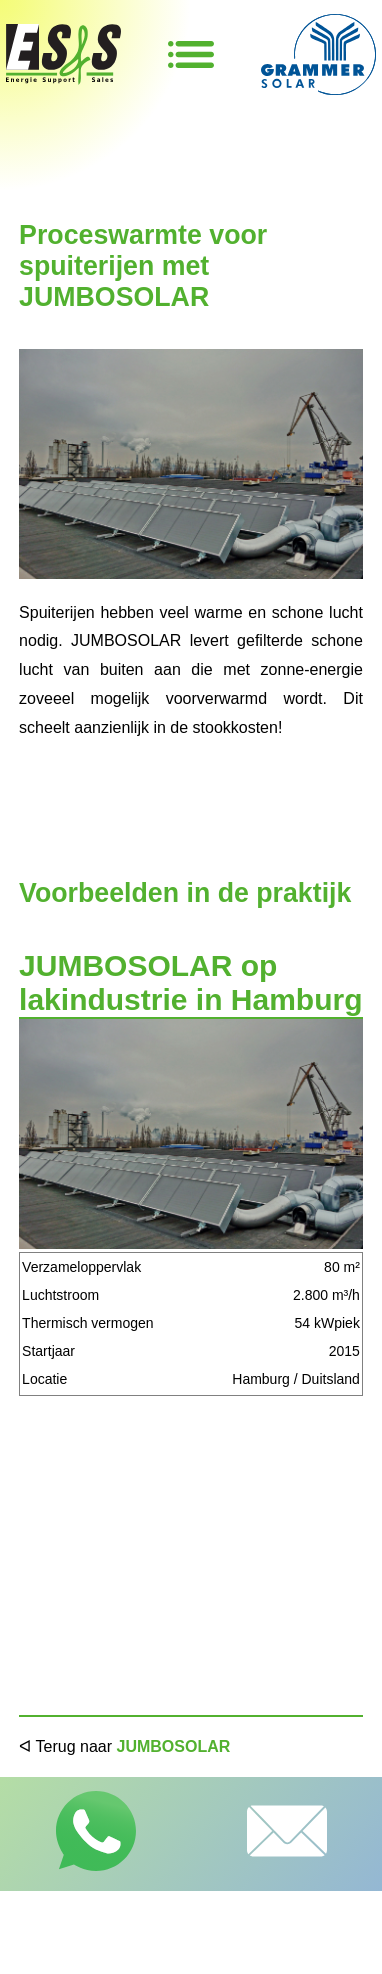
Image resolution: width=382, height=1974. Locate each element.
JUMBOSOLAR (173, 1746)
